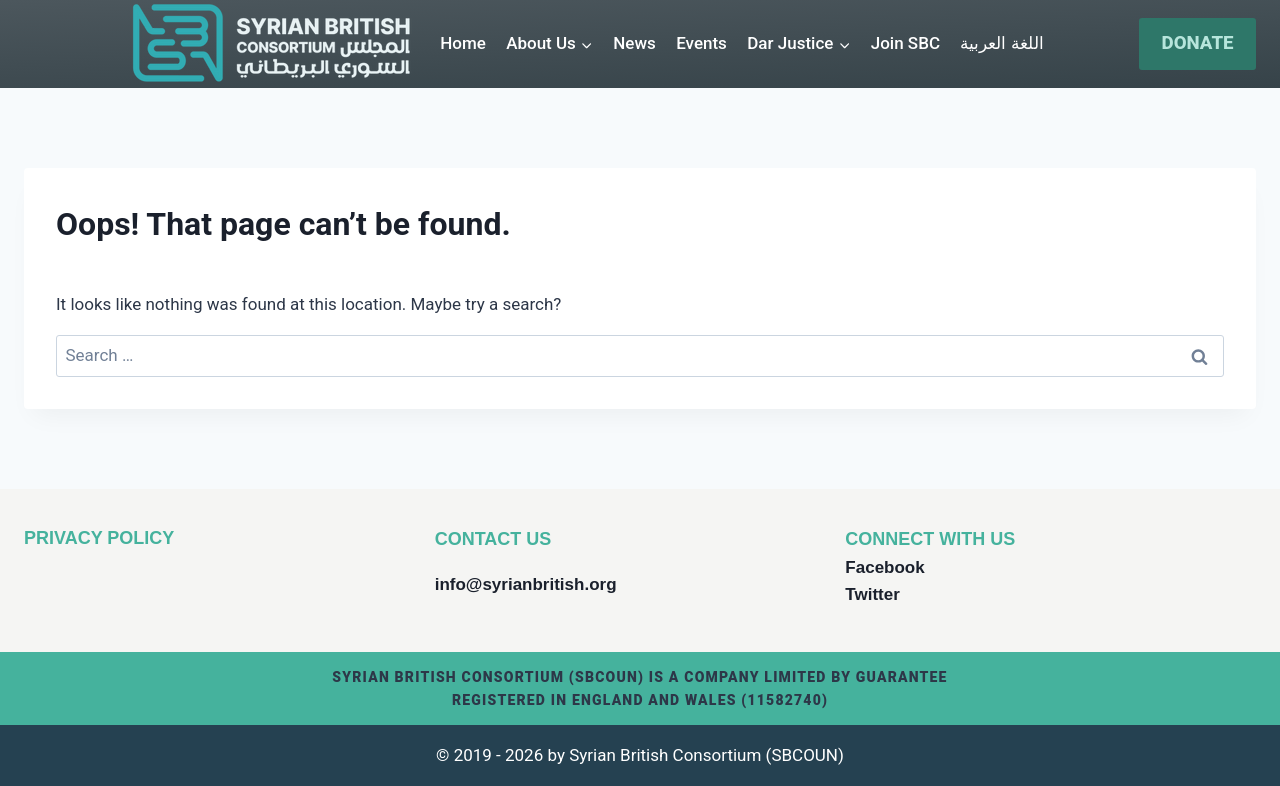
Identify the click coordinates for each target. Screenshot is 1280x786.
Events (701, 43)
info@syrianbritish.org (526, 584)
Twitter (872, 594)
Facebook (884, 567)
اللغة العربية (1001, 43)
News (634, 43)
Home (463, 43)
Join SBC (905, 43)
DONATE (1198, 43)
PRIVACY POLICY (99, 538)
